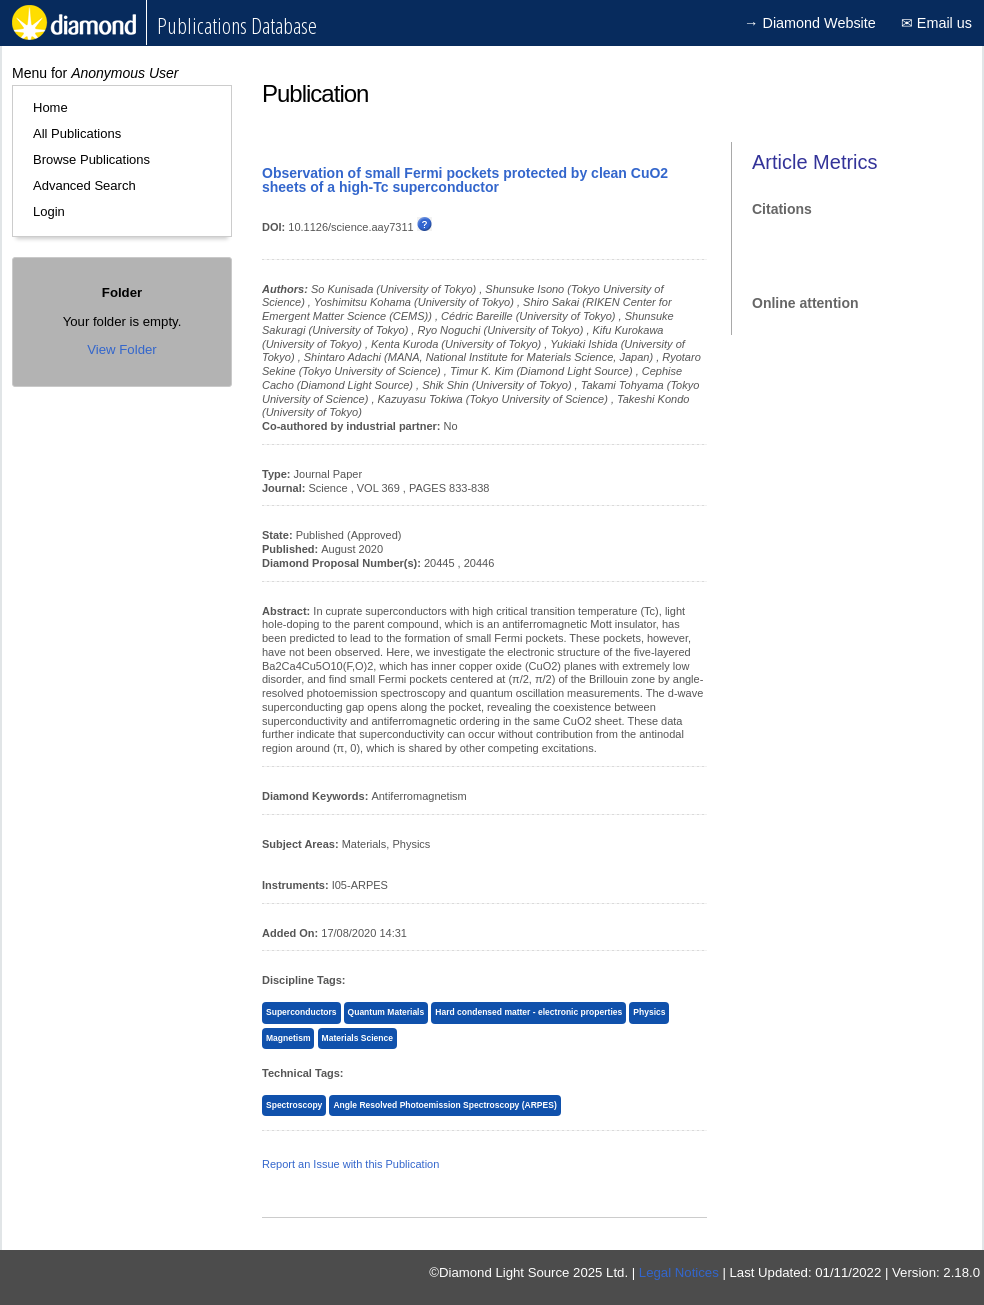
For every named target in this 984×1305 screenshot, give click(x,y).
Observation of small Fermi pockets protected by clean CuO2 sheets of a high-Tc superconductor (465, 180)
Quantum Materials (386, 1012)
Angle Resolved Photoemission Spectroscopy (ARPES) (444, 1105)
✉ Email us (936, 23)
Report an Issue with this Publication (350, 1164)
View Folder (121, 349)
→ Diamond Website (810, 23)
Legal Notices (679, 1272)
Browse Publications (91, 159)
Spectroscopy (294, 1105)
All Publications (77, 133)
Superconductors (301, 1012)
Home (50, 107)
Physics (649, 1012)
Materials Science (357, 1038)
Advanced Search (84, 185)
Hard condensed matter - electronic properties (528, 1012)
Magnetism (288, 1038)
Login (49, 211)
